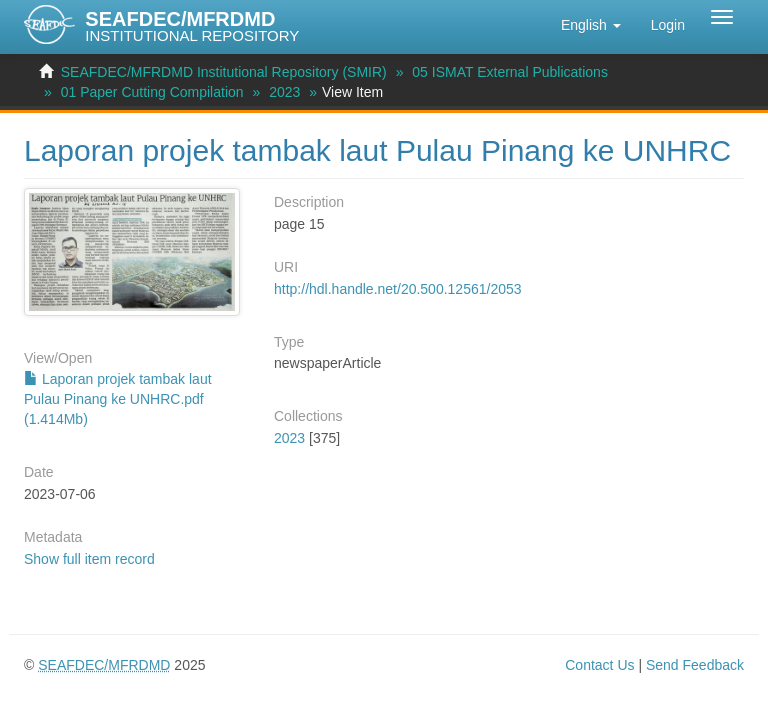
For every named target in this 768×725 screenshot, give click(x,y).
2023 (284, 92)
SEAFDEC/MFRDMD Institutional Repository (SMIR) (224, 72)
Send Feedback (695, 665)
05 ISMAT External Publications (510, 72)
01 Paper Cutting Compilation (152, 92)
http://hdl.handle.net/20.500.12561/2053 (398, 289)
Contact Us (599, 665)
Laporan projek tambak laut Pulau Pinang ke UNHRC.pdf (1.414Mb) (118, 399)
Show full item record (89, 559)
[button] (591, 25)
